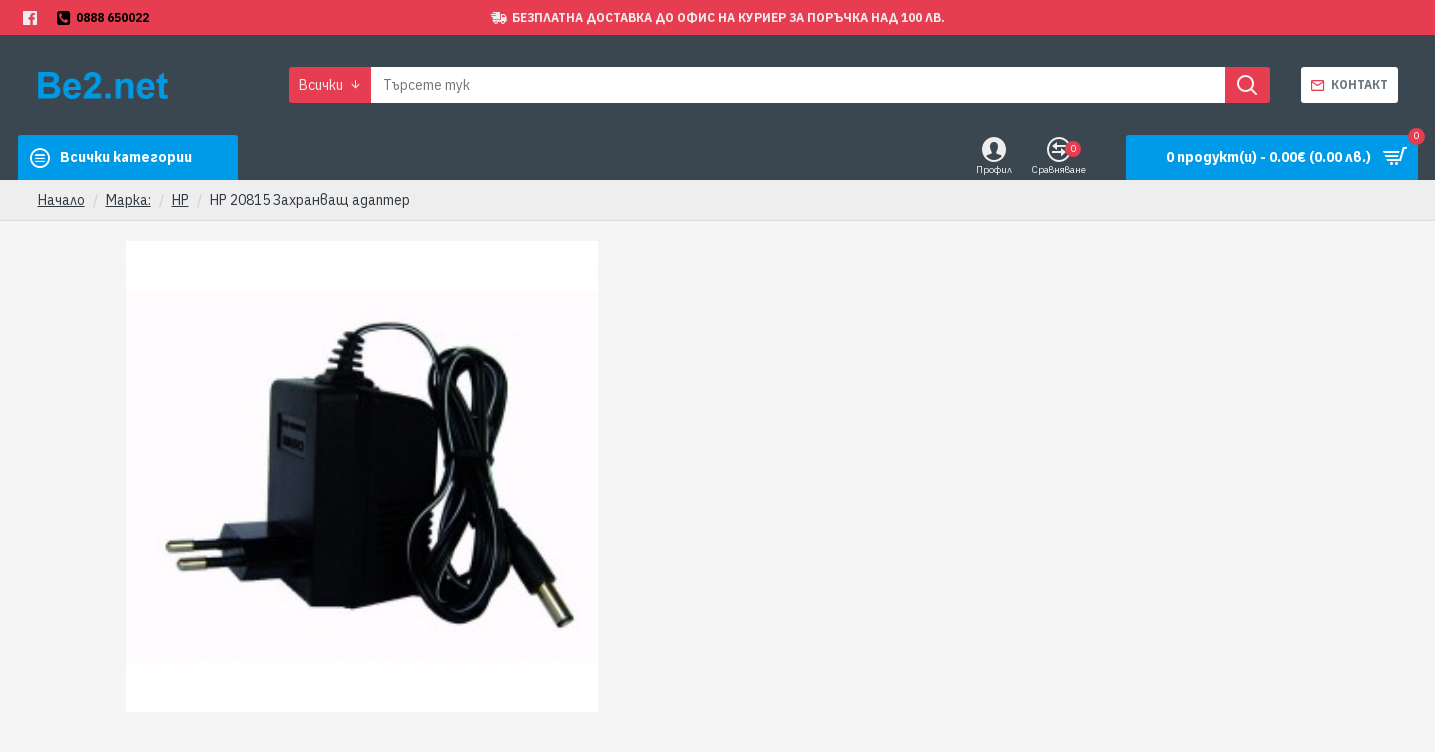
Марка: (128, 200)
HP (180, 200)
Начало (61, 200)
